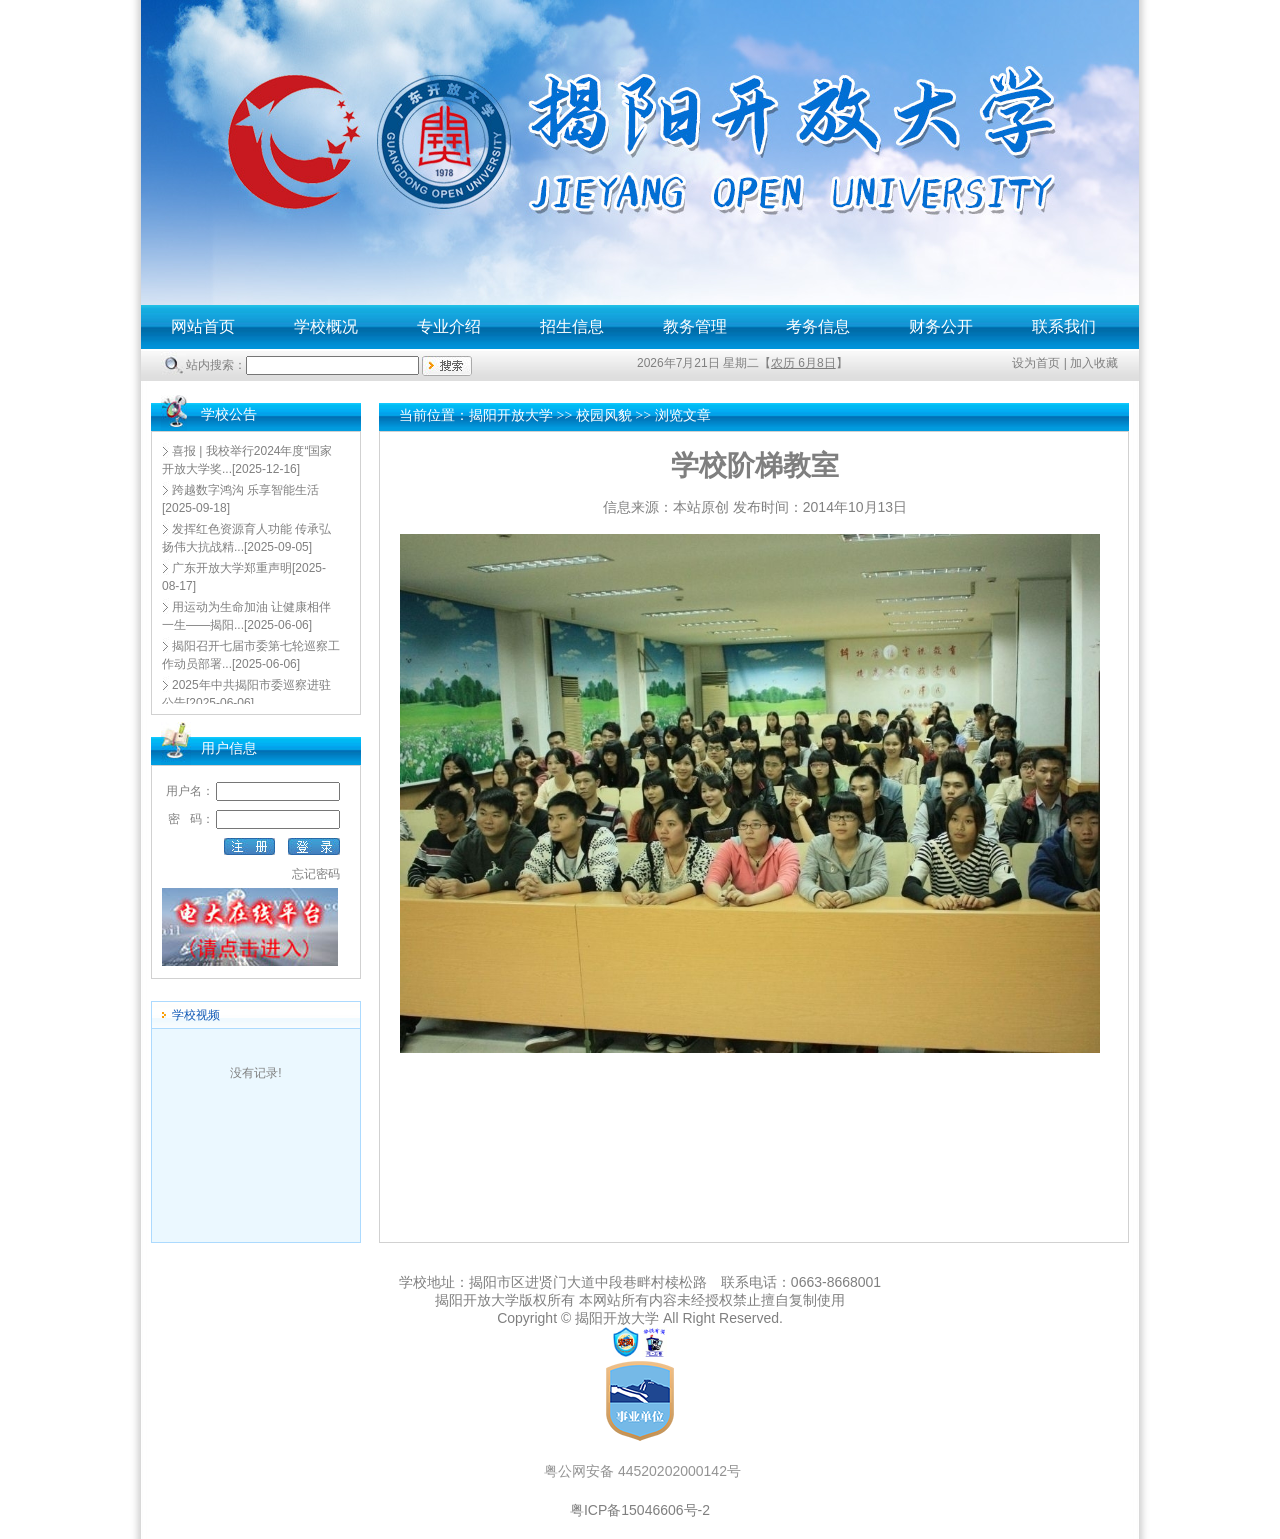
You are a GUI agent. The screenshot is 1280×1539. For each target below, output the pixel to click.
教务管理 (695, 326)
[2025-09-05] (246, 538)
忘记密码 (316, 874)
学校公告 (229, 414)
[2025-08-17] (244, 577)
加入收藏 (1094, 363)
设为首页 (1036, 363)
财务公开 (941, 326)
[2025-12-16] (247, 460)
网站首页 (203, 326)
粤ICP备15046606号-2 (640, 1510)
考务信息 (818, 326)
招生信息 (572, 326)
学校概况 (326, 326)
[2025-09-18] (240, 499)
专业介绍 (449, 326)
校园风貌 (604, 415)
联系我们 (1064, 326)
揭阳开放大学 (511, 415)
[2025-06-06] (246, 616)
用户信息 (229, 748)
